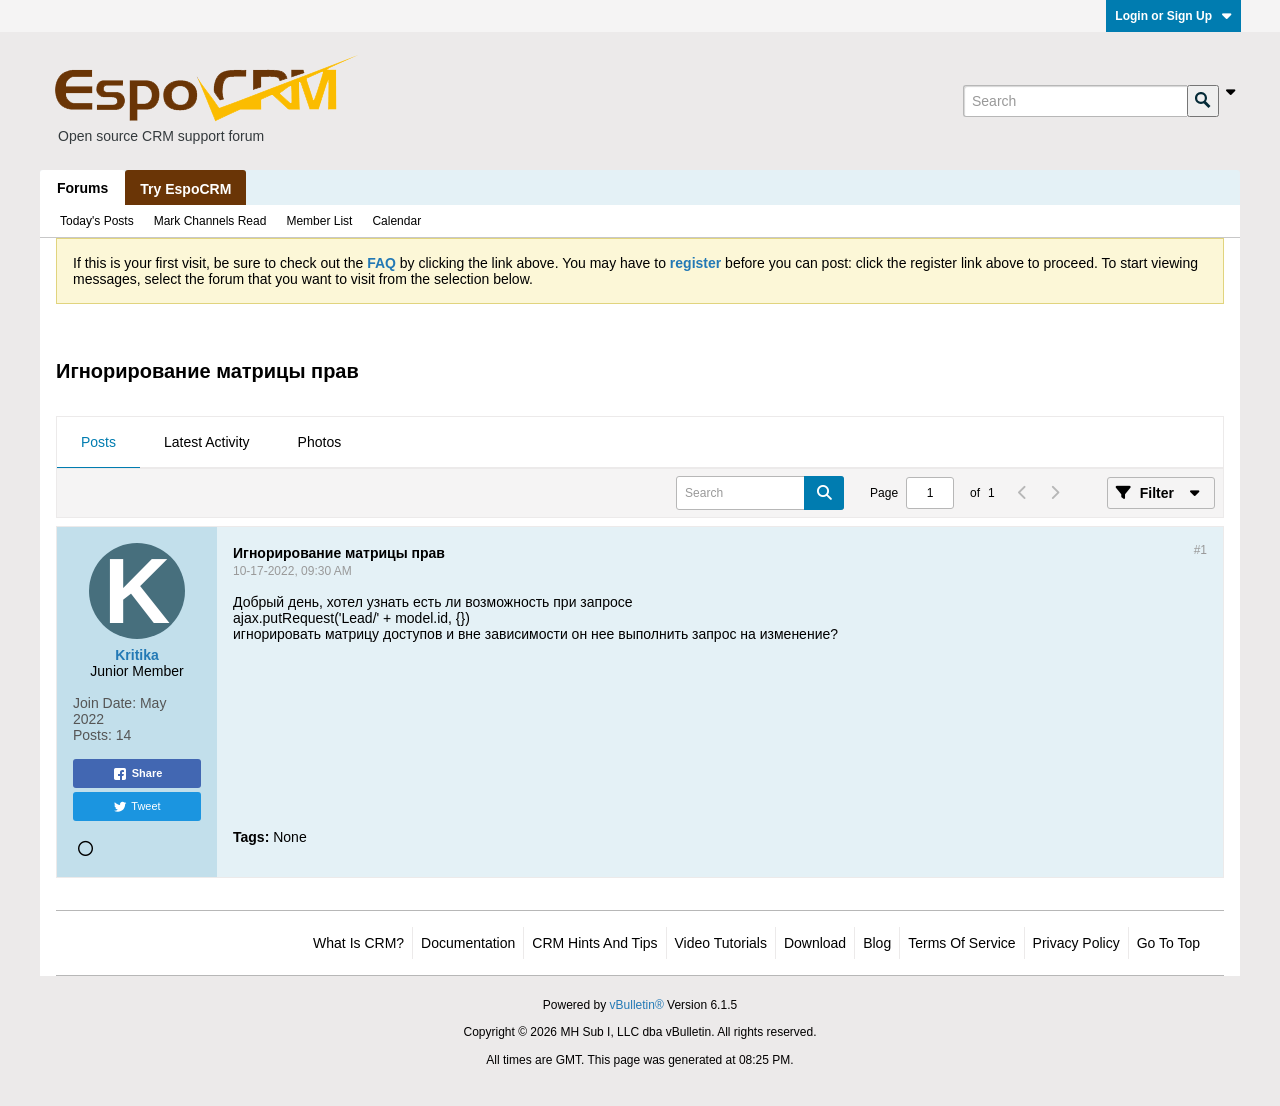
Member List (319, 221)
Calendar (396, 221)
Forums (82, 188)
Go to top (1168, 943)
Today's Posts (97, 221)
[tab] (98, 443)
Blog (877, 943)
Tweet (136, 807)
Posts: (92, 735)
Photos (320, 442)
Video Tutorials (721, 943)
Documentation (468, 943)
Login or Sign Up (1173, 16)
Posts (98, 442)
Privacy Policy (1076, 943)
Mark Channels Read (210, 221)
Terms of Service (961, 943)
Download (815, 943)
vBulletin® (637, 1005)
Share (137, 774)
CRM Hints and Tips (594, 943)
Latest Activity (207, 442)
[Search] (1075, 101)
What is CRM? (358, 943)
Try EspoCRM (185, 189)
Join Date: (104, 703)
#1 (1200, 550)
